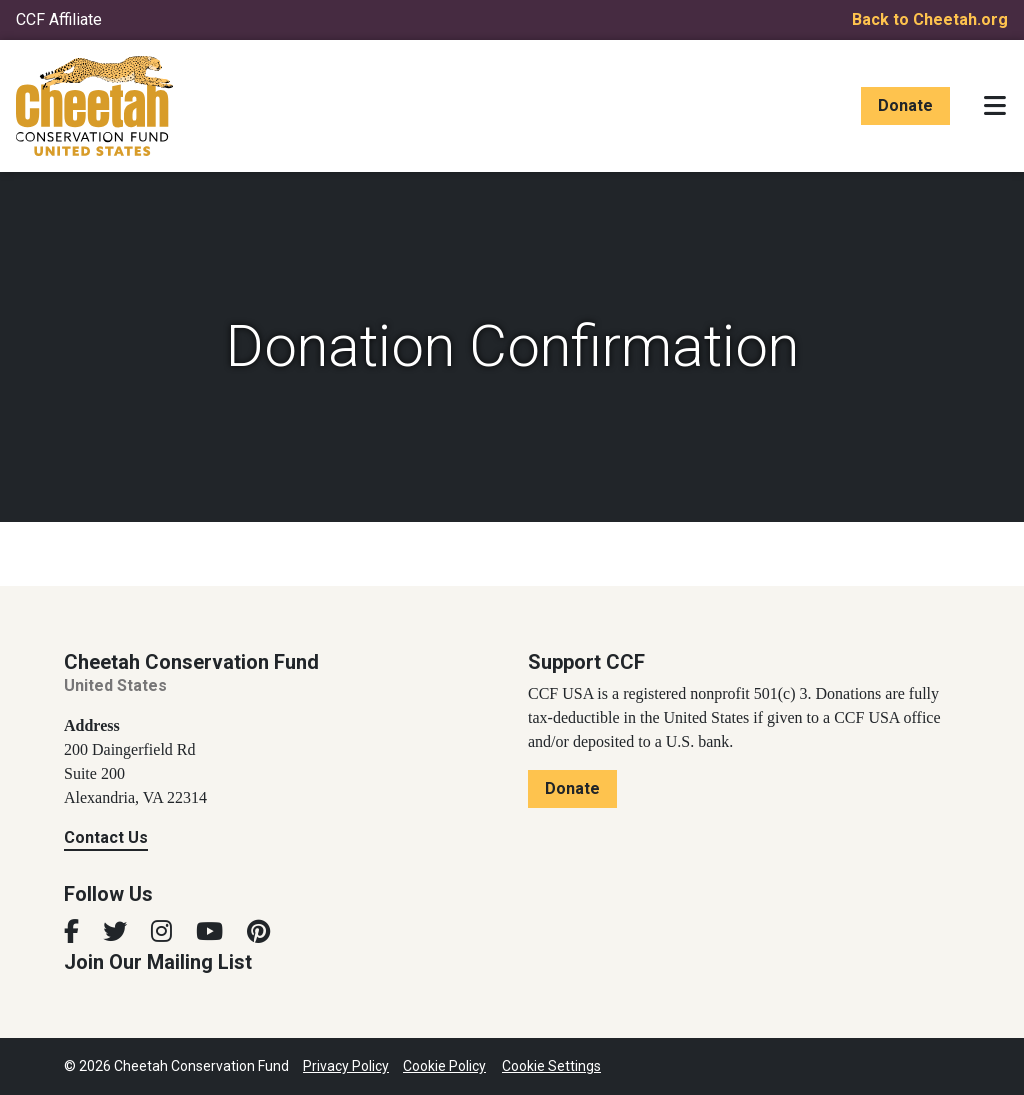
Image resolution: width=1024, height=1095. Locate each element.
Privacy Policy (346, 1066)
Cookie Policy (444, 1066)
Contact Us (106, 837)
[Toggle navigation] (995, 106)
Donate (905, 105)
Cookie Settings (551, 1066)
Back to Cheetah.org (930, 19)
